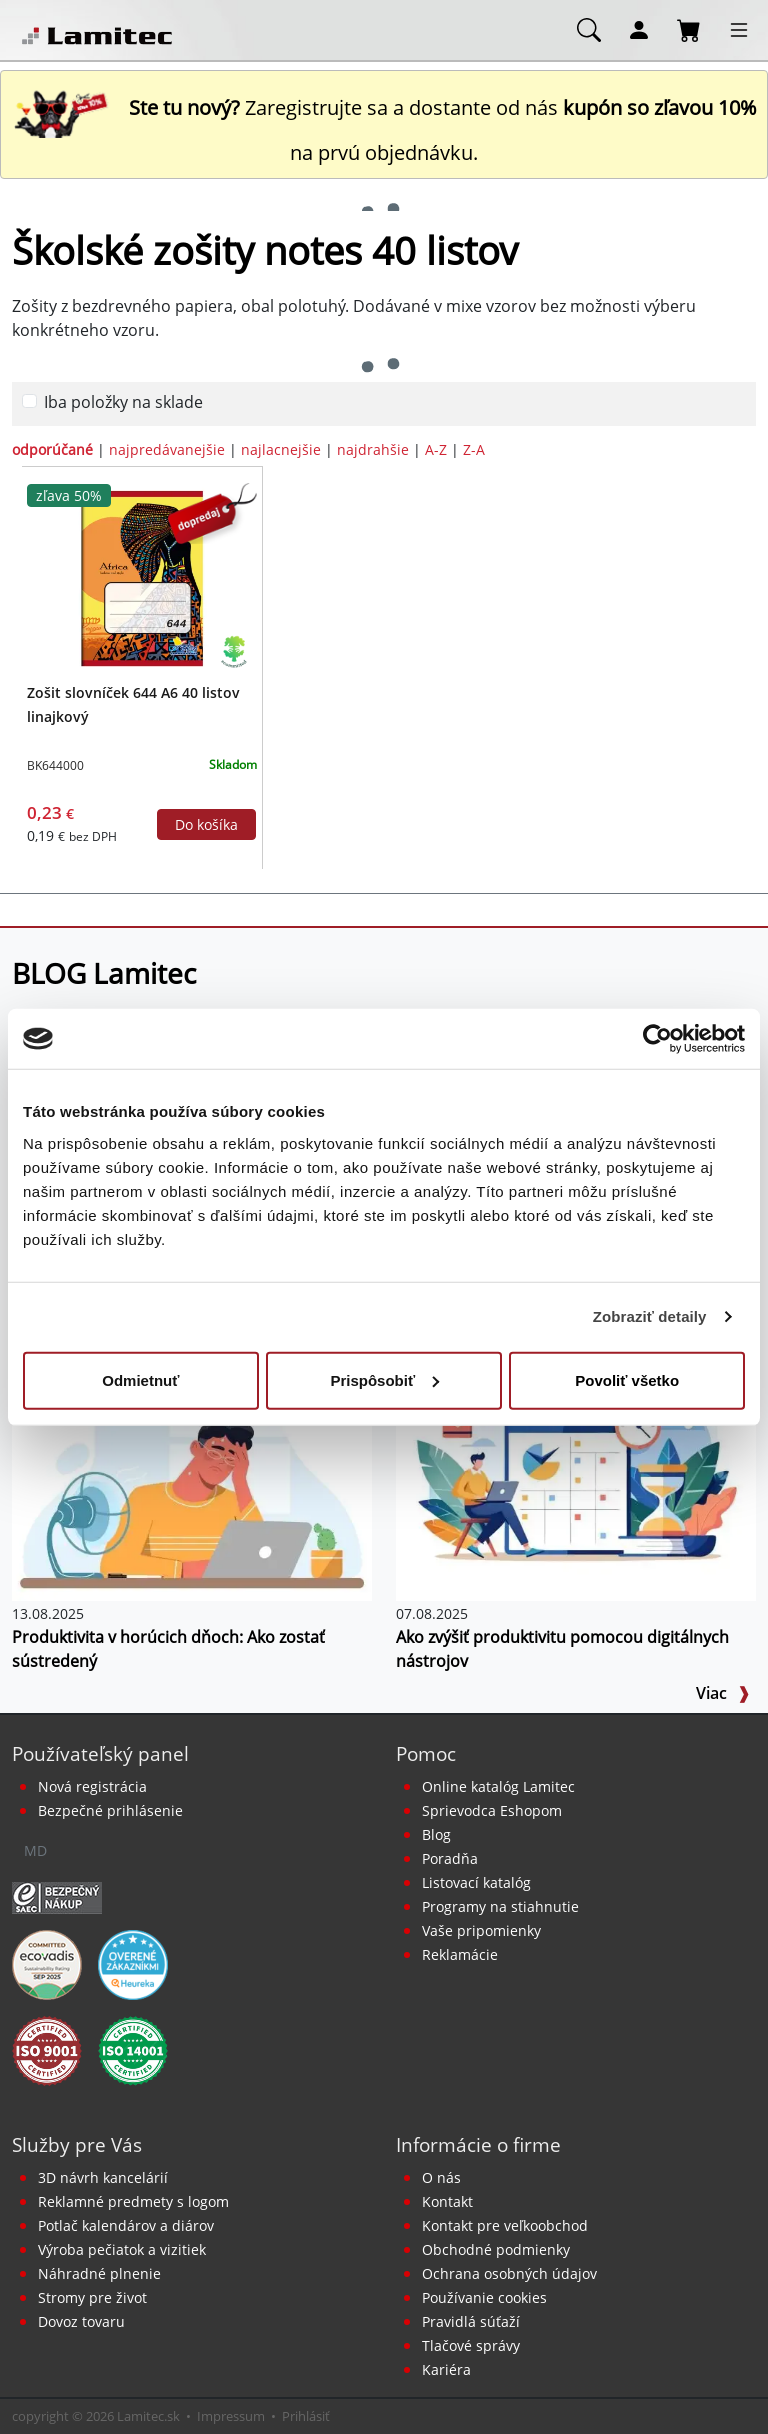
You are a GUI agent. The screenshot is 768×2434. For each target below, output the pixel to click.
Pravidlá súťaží (471, 2321)
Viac (723, 1693)
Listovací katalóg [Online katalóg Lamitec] (476, 1882)
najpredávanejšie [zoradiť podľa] (167, 449)
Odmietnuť (140, 1379)
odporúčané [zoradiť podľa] (52, 449)
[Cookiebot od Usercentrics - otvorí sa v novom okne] (657, 1039)
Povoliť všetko (627, 1379)
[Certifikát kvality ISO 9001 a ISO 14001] (47, 2050)
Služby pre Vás (77, 2144)
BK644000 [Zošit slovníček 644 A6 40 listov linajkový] (55, 765)
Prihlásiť (306, 2416)
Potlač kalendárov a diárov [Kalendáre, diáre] (126, 2225)
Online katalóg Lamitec (498, 1786)
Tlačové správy (471, 2345)
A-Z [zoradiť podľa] (436, 449)
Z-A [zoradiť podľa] (474, 449)
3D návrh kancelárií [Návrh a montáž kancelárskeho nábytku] (103, 2177)
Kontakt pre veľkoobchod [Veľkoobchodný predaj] (505, 2225)
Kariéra (446, 2369)
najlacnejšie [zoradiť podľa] (281, 449)
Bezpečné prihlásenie (110, 1810)
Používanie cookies (484, 2297)
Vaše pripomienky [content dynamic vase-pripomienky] (481, 1930)
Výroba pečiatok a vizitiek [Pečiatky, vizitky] (122, 2249)
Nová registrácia (92, 1786)
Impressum (231, 2416)
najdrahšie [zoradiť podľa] (373, 449)
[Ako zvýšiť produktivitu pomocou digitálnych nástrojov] (576, 1480)
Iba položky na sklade (123, 402)
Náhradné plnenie (99, 2273)
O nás (441, 2177)
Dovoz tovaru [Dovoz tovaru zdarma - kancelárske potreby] (81, 2321)
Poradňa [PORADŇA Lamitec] (450, 1858)
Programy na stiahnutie (500, 1906)
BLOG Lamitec (104, 973)
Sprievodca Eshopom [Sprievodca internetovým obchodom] (492, 1810)
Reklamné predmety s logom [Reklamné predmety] (133, 2201)
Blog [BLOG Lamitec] (436, 1834)
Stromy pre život (92, 2297)
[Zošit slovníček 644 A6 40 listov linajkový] (141, 577)
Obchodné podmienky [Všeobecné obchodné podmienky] (496, 2249)
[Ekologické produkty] (234, 651)
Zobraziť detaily (650, 1316)
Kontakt (447, 2201)
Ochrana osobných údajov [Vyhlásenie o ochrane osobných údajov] (509, 2273)
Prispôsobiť (384, 1379)
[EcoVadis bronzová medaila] (47, 1964)
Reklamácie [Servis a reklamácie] (460, 1954)
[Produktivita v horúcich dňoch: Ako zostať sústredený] (192, 1480)
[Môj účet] (639, 29)
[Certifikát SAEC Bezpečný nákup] (57, 1897)
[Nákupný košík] (689, 29)
